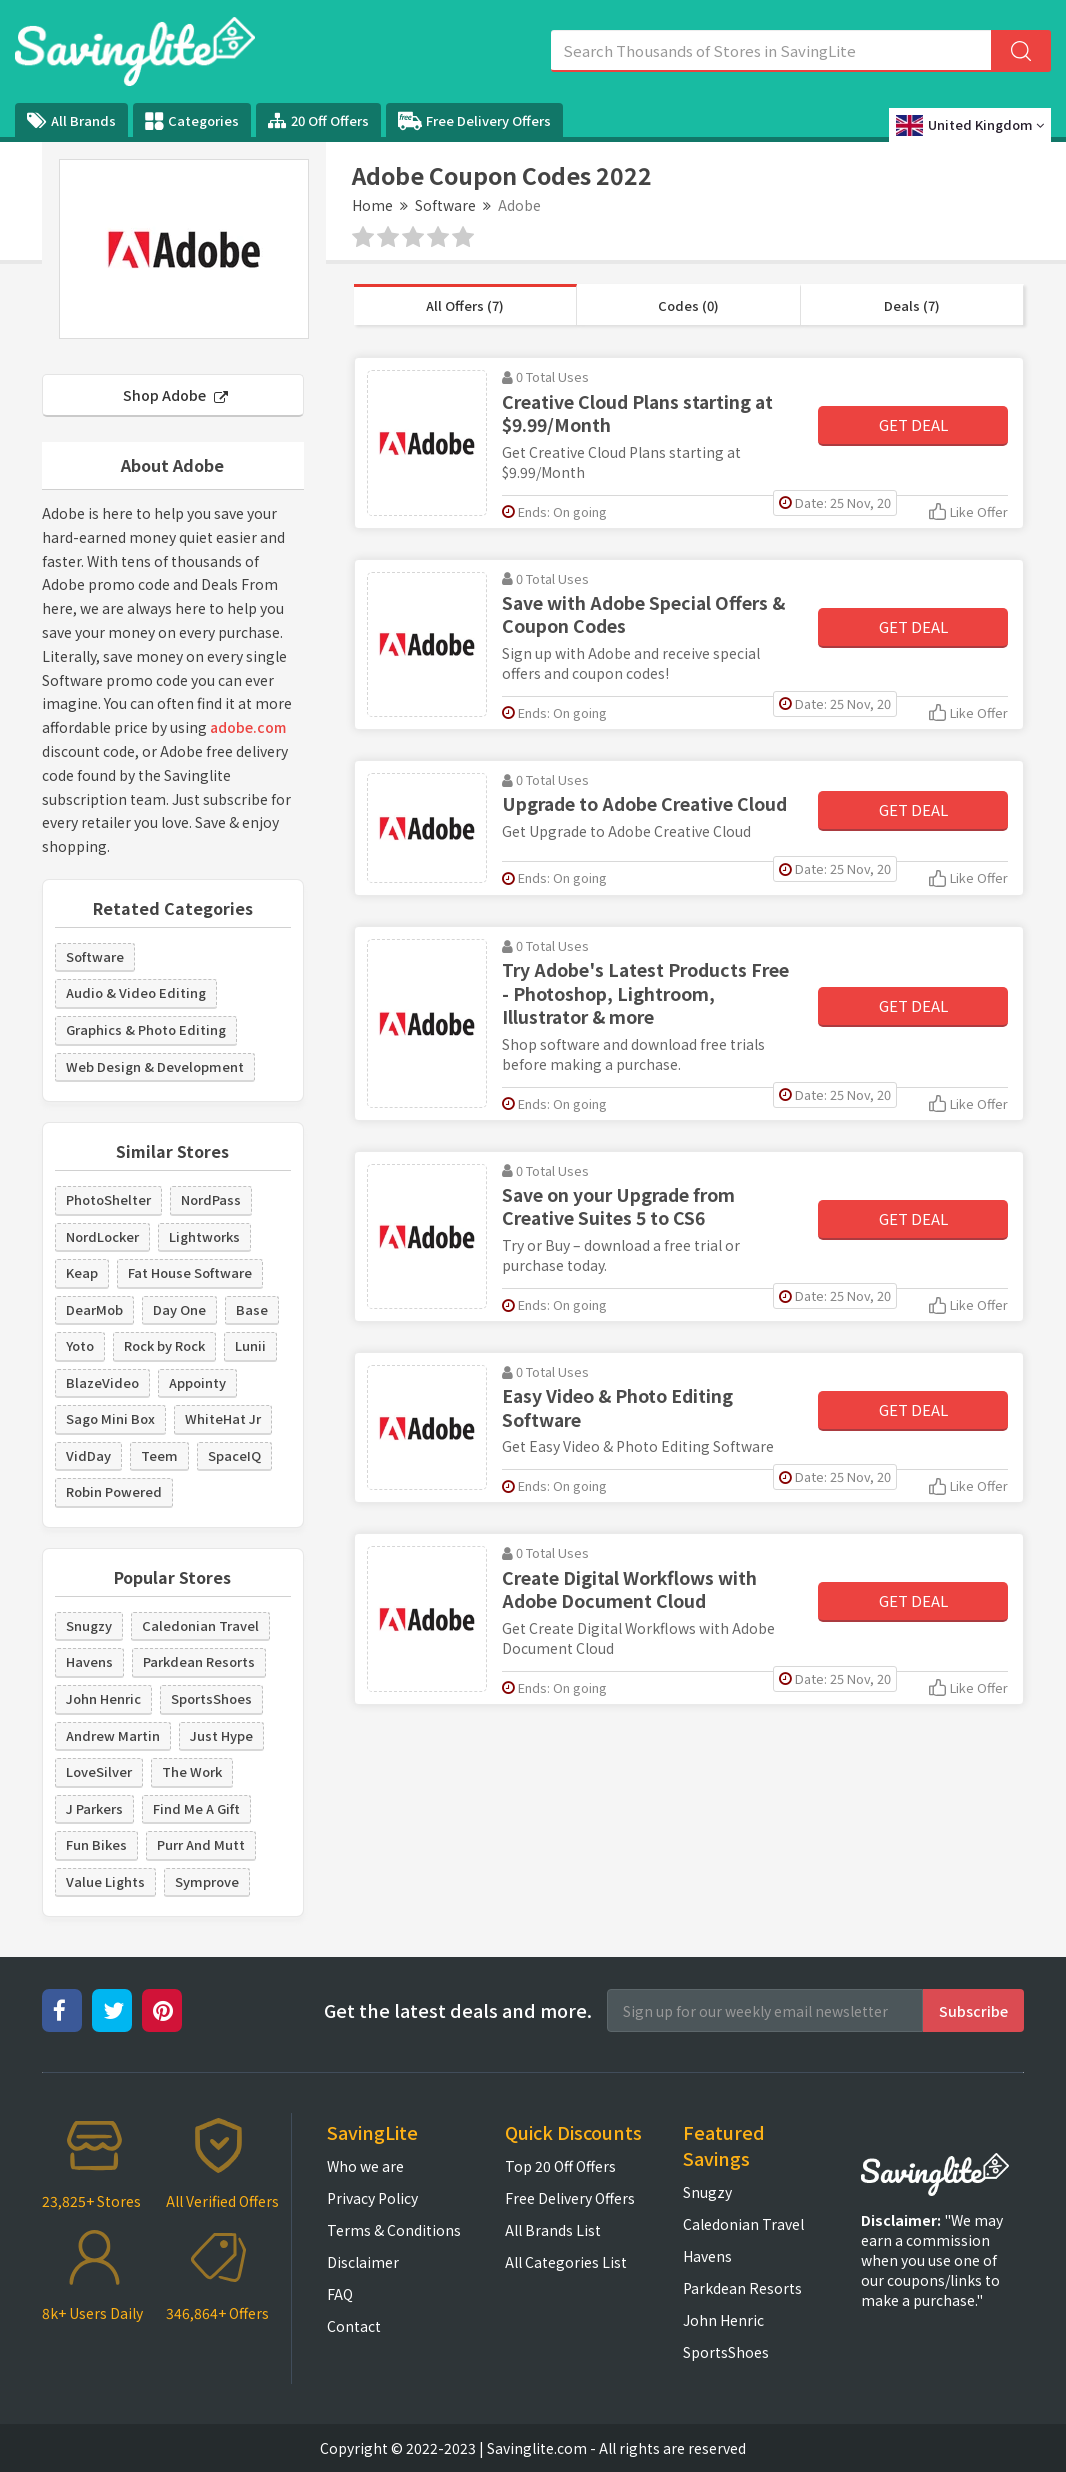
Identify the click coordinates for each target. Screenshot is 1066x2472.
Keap (82, 1272)
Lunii (250, 1345)
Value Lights (105, 1881)
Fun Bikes (96, 1844)
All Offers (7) (465, 305)
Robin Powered (114, 1491)
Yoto (80, 1345)
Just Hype (221, 1735)
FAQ (340, 2294)
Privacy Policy (372, 2198)
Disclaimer (363, 2262)
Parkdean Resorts (199, 1661)
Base (252, 1309)
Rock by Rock (164, 1345)
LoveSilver (99, 1771)
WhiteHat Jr (223, 1418)
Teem (159, 1455)
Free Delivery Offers (474, 121)
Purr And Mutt (201, 1844)
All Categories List (566, 2262)
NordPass (211, 1199)
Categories (192, 121)
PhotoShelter (108, 1199)
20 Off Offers (318, 120)
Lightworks (204, 1236)
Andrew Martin (113, 1735)
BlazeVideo (102, 1382)
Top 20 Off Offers (560, 2166)
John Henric (103, 1698)
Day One (179, 1309)
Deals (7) (912, 305)
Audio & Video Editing (136, 992)
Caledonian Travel (200, 1625)
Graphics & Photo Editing (146, 1029)
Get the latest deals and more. (458, 2010)
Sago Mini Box (110, 1418)
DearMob (94, 1309)
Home (372, 205)
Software (445, 205)
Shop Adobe (175, 395)
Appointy (197, 1382)
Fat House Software (190, 1272)
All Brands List (553, 2230)
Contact (354, 2326)
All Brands (71, 120)
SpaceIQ (234, 1455)
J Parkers (94, 1808)
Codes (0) (688, 305)
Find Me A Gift (196, 1808)
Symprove (207, 1881)
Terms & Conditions (394, 2230)
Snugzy (89, 1625)
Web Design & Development (155, 1066)
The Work (192, 1771)
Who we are (365, 2166)
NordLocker (102, 1236)
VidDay (88, 1455)
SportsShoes (211, 1698)
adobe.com (248, 727)
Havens (89, 1661)
